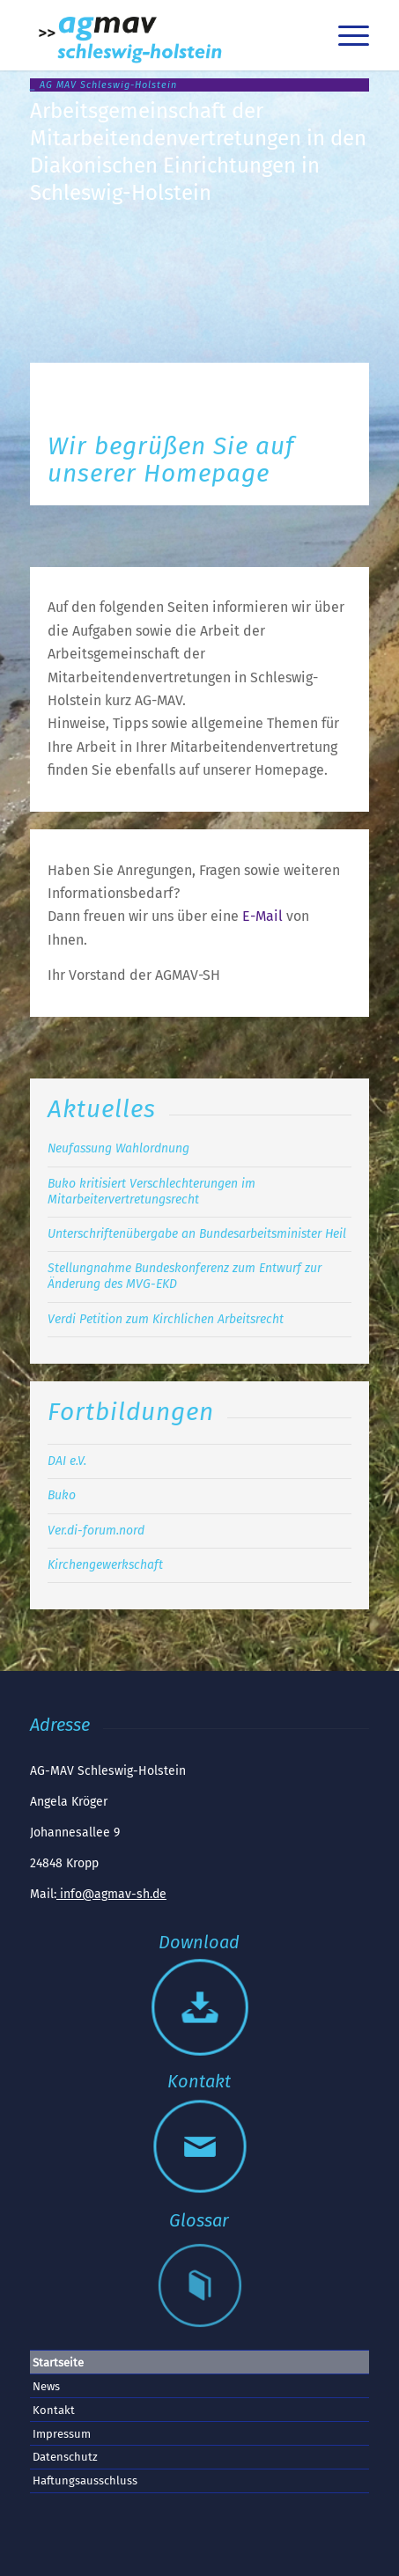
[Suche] (303, 35)
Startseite (58, 2362)
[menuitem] (303, 35)
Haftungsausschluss (85, 2480)
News (46, 2386)
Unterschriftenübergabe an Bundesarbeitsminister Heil (197, 1233)
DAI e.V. (67, 1461)
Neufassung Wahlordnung (118, 1148)
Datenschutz (65, 2456)
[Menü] (345, 35)
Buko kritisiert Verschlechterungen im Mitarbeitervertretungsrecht (151, 1191)
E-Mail (262, 916)
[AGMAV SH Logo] (165, 35)
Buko (62, 1495)
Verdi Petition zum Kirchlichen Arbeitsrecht (166, 1319)
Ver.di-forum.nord (96, 1530)
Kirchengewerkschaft (105, 1564)
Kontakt (54, 2410)
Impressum (62, 2433)
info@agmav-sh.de (111, 1894)
